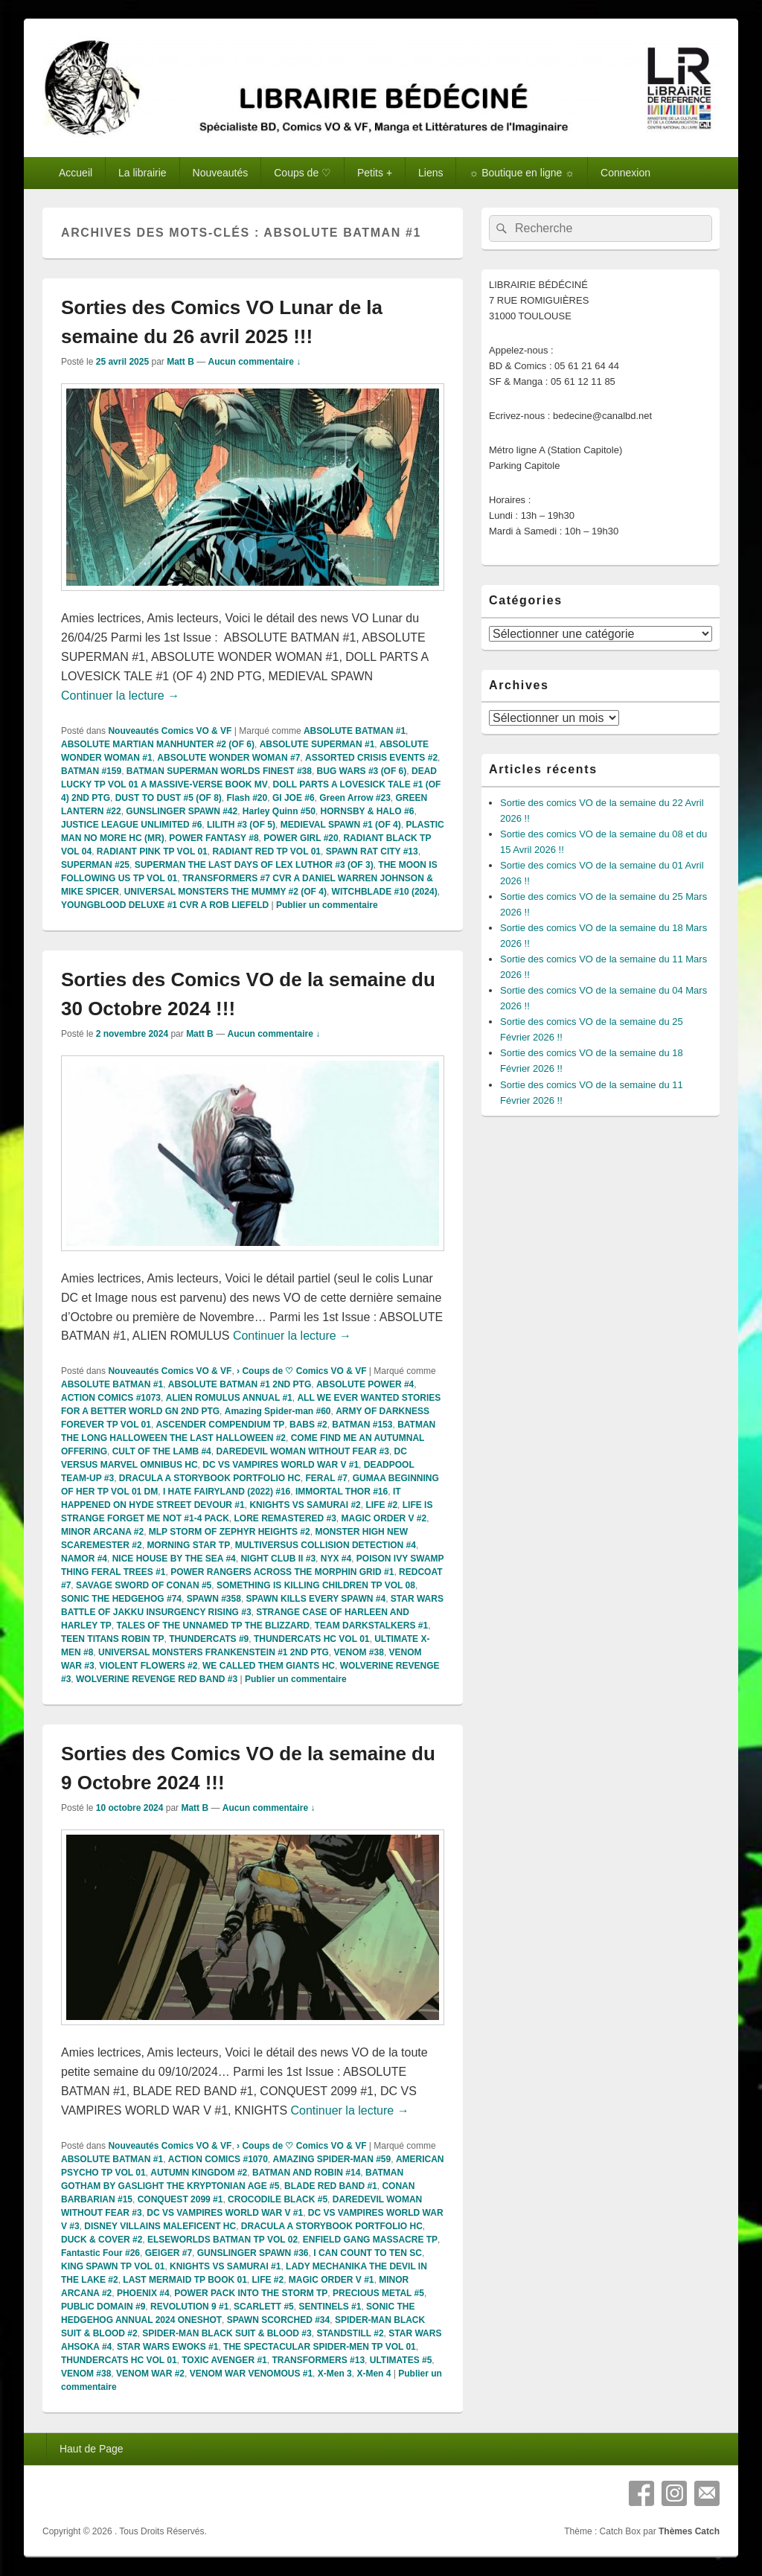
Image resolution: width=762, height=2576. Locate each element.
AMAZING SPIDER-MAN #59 (332, 2159)
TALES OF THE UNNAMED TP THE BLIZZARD (213, 1625)
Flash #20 (247, 798)
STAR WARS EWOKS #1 (167, 2347)
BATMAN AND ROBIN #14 (306, 2172)
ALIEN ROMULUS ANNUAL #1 (229, 1398)
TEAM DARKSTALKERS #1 (371, 1625)
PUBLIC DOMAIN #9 (103, 2306)
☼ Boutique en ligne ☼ (521, 173)
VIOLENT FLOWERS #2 (148, 1666)
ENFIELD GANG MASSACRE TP (370, 2239)
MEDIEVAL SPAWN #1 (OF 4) (341, 824)
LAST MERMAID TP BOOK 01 (184, 2280)
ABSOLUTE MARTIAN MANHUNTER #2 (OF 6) (157, 744)
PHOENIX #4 (143, 2293)
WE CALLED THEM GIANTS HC (268, 1666)
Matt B (180, 362)
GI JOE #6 (293, 798)
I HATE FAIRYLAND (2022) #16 (226, 1491)
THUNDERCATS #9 (209, 1639)
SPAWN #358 (214, 1599)
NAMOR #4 (84, 1558)
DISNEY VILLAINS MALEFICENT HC (160, 2226)
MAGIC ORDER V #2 (384, 1518)
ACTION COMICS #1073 (111, 1398)
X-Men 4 (373, 2373)
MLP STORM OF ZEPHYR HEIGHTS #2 (229, 1532)
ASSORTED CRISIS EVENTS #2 (371, 757)
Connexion (625, 173)
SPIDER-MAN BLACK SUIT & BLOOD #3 (226, 2333)
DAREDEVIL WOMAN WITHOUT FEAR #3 (302, 1451)
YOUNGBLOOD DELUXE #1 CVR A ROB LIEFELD (165, 905)
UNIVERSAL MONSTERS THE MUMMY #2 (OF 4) (225, 891)
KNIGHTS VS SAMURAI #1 (225, 2266)
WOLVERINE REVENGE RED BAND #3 (156, 1679)
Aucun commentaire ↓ (254, 362)
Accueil (75, 173)
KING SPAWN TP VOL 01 (112, 2266)
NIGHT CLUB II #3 (278, 1558)
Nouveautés (221, 173)
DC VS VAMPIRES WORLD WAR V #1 (280, 1465)
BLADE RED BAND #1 (330, 2186)
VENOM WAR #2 (150, 2373)
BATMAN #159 (91, 771)
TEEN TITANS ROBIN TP (112, 1639)
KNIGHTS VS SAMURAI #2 (304, 1505)
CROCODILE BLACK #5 (277, 2199)
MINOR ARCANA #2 (102, 1532)
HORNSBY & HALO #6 (367, 811)
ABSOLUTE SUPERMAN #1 (317, 744)
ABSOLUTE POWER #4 (365, 1384)
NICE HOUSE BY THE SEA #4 (174, 1558)
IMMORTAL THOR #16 (341, 1491)
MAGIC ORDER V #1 (331, 2280)
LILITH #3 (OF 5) (241, 824)
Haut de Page (92, 2449)
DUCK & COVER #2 (101, 2239)
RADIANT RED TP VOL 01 (266, 851)
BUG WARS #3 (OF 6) (362, 771)
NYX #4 (336, 1558)
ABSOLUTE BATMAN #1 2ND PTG (239, 1384)
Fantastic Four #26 (100, 2253)
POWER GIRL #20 (300, 838)
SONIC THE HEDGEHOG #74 (121, 1599)
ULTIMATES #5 (401, 2360)
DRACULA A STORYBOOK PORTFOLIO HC (210, 1478)
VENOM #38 (359, 1652)
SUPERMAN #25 (95, 865)
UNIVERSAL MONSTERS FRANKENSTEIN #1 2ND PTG (213, 1652)
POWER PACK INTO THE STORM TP (250, 2293)
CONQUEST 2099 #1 (180, 2199)
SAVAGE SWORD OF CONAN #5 (143, 1585)
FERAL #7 (326, 1478)
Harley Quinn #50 (279, 811)
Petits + (374, 173)
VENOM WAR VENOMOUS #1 (251, 2373)
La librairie (142, 173)
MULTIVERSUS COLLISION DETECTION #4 (325, 1545)
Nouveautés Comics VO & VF (169, 731)
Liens (430, 173)
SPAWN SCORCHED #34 (278, 2320)
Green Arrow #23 (355, 798)
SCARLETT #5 (264, 2306)
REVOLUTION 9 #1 (189, 2306)
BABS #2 (308, 1424)
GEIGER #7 (168, 2253)
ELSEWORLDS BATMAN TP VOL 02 (222, 2239)
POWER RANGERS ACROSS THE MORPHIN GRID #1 (282, 1572)
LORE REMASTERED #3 (285, 1518)
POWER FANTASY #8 (213, 838)
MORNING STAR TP (188, 1545)
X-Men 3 (335, 2373)
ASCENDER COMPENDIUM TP (220, 1424)
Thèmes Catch (689, 2531)
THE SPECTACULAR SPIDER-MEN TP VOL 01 (319, 2347)
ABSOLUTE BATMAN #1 (355, 731)
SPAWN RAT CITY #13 (372, 851)
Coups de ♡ (302, 173)
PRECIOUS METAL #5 (378, 2293)
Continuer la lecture (120, 695)
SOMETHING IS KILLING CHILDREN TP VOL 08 (316, 1585)
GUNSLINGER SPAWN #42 (181, 811)
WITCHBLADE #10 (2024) (385, 891)
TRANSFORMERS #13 (318, 2360)
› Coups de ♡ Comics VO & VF (301, 1371)
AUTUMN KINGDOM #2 (198, 2172)
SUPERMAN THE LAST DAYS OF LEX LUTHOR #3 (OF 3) (254, 865)
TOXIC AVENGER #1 (224, 2360)
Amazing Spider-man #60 (278, 1411)
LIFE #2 (381, 1505)
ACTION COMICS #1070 (218, 2159)
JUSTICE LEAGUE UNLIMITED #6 (131, 824)
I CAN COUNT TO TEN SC (367, 2253)
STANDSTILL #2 (349, 2333)
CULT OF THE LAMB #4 (161, 1451)
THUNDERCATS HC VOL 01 (312, 1639)
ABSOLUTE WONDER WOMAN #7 (228, 757)
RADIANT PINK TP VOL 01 (152, 851)
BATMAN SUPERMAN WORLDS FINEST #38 (219, 771)
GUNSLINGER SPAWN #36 (253, 2253)
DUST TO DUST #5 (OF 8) (168, 798)
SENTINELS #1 (329, 2306)
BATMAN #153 (362, 1424)
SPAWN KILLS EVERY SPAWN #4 (316, 1599)
